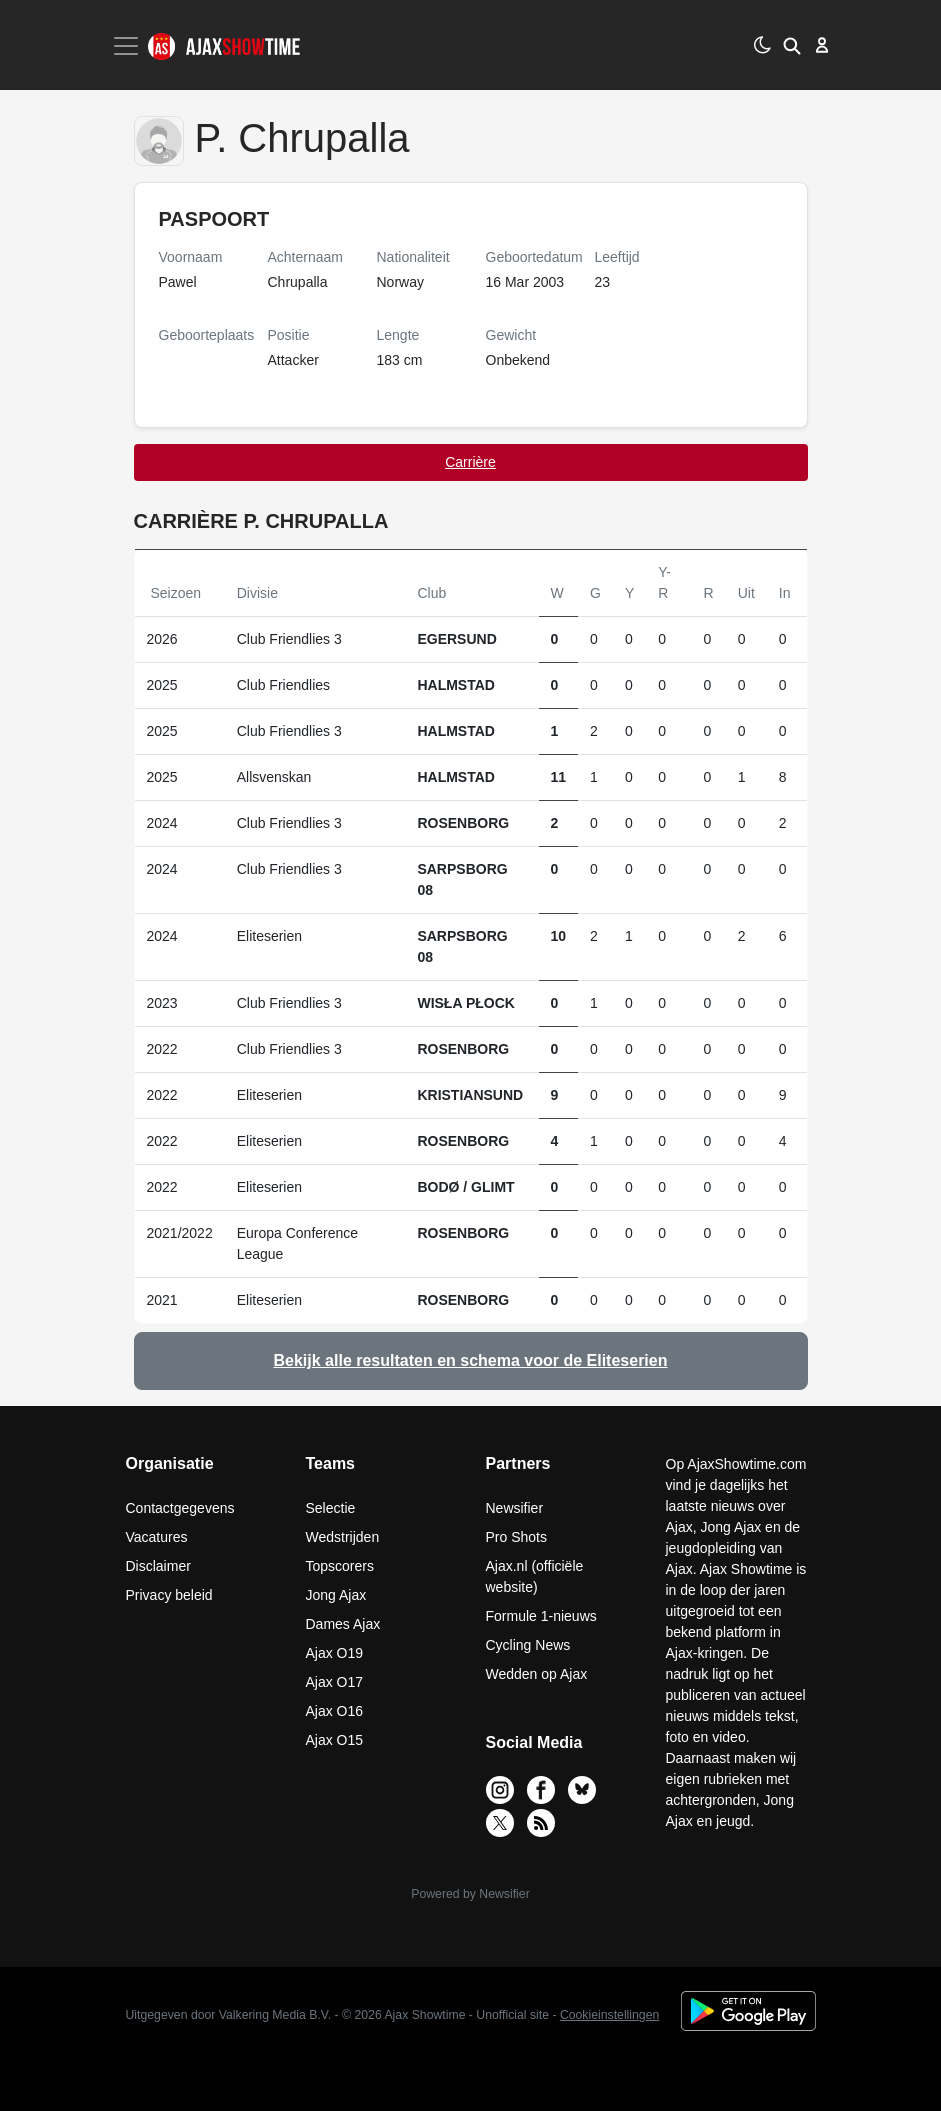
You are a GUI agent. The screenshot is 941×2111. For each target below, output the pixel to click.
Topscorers (340, 1566)
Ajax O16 (335, 1711)
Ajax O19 (335, 1653)
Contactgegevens (180, 1508)
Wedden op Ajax (537, 1674)
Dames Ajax (343, 1624)
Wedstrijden (343, 1537)
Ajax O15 (335, 1740)
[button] (792, 45)
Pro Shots (516, 1537)
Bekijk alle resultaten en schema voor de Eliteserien (471, 1360)
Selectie (331, 1508)
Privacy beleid (169, 1595)
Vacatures (157, 1537)
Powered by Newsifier (470, 1894)
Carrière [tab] (470, 462)
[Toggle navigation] (128, 46)
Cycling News (528, 1645)
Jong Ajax (336, 1595)
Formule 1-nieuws (541, 1616)
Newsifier (515, 1508)
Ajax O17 (335, 1682)
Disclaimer (158, 1566)
